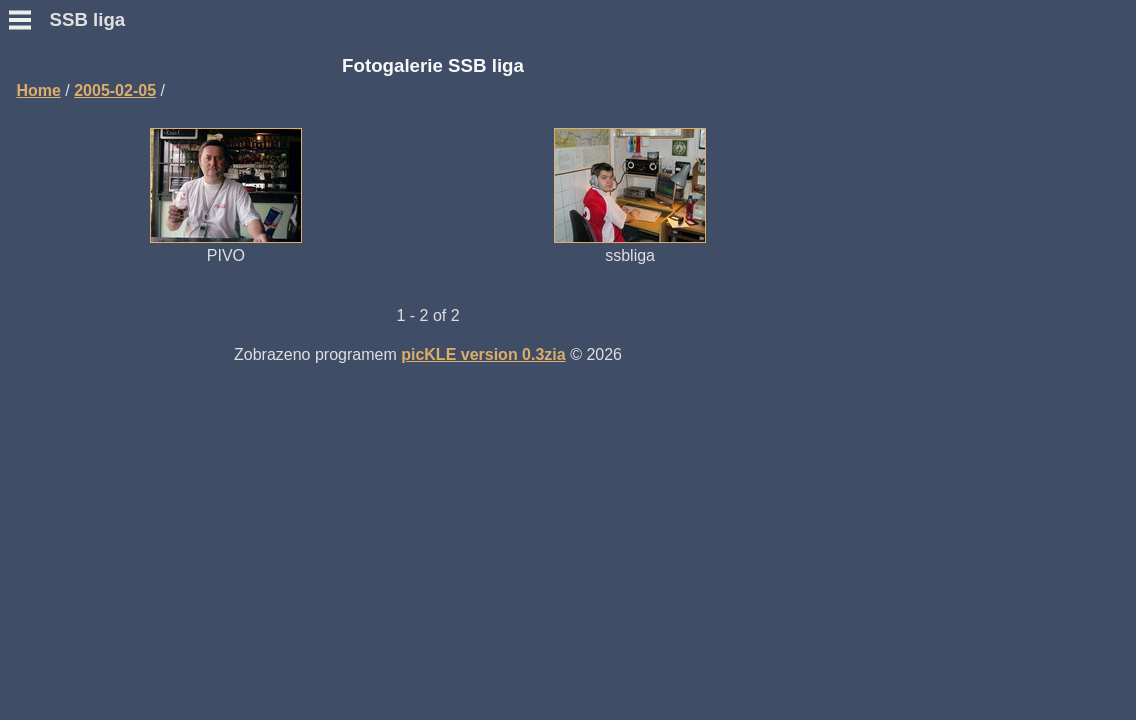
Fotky (29, 310)
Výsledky (42, 256)
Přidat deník (54, 220)
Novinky (39, 119)
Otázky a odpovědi (78, 155)
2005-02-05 (363, 88)
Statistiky (43, 274)
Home (286, 88)
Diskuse (38, 292)
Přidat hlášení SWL (80, 238)
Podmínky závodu (76, 137)
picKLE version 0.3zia (731, 352)
